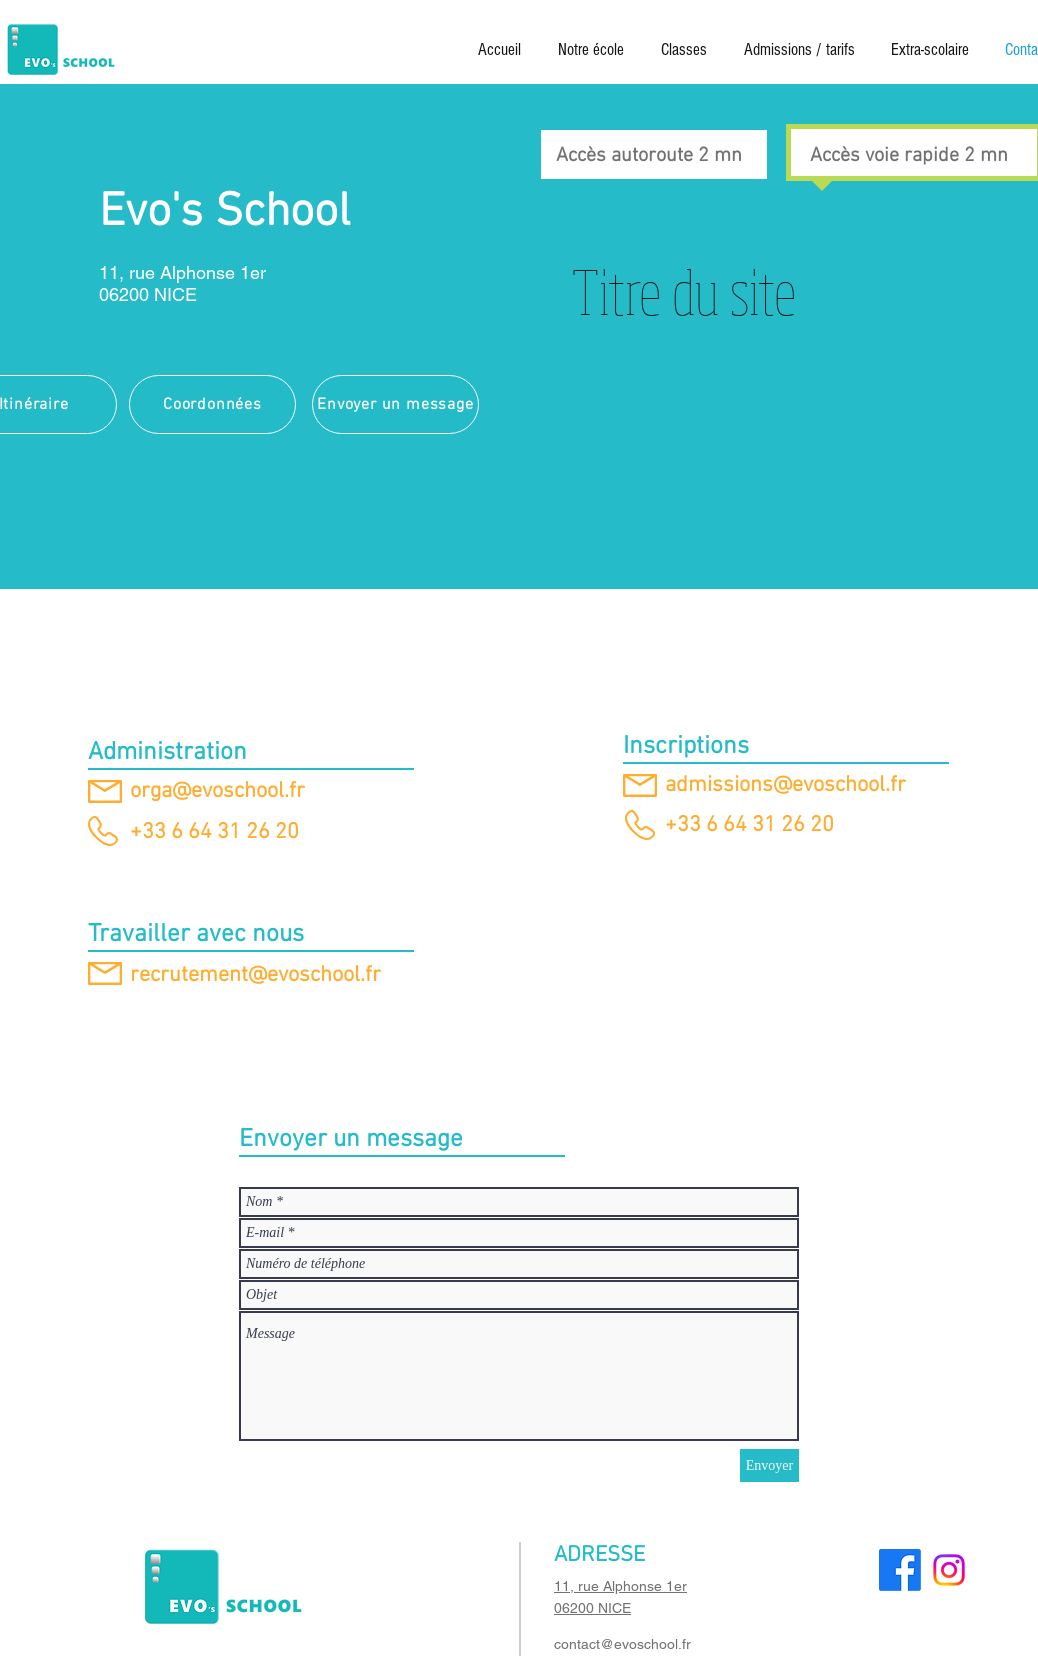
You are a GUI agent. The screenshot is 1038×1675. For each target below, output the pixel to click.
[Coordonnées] (212, 404)
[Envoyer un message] (395, 404)
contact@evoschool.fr (622, 1644)
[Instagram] (949, 1570)
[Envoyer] (769, 1465)
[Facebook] (900, 1570)
